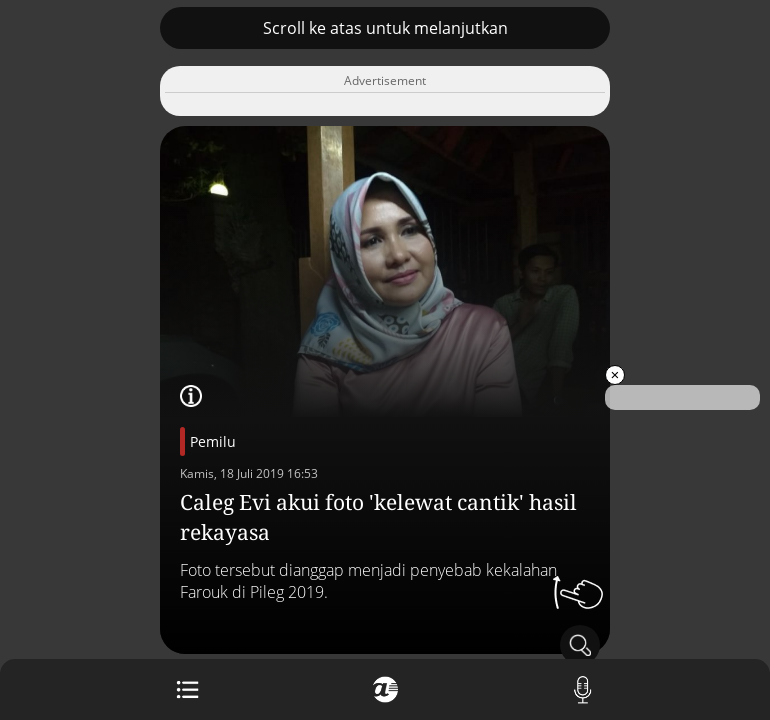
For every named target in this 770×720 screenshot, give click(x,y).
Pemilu (213, 441)
